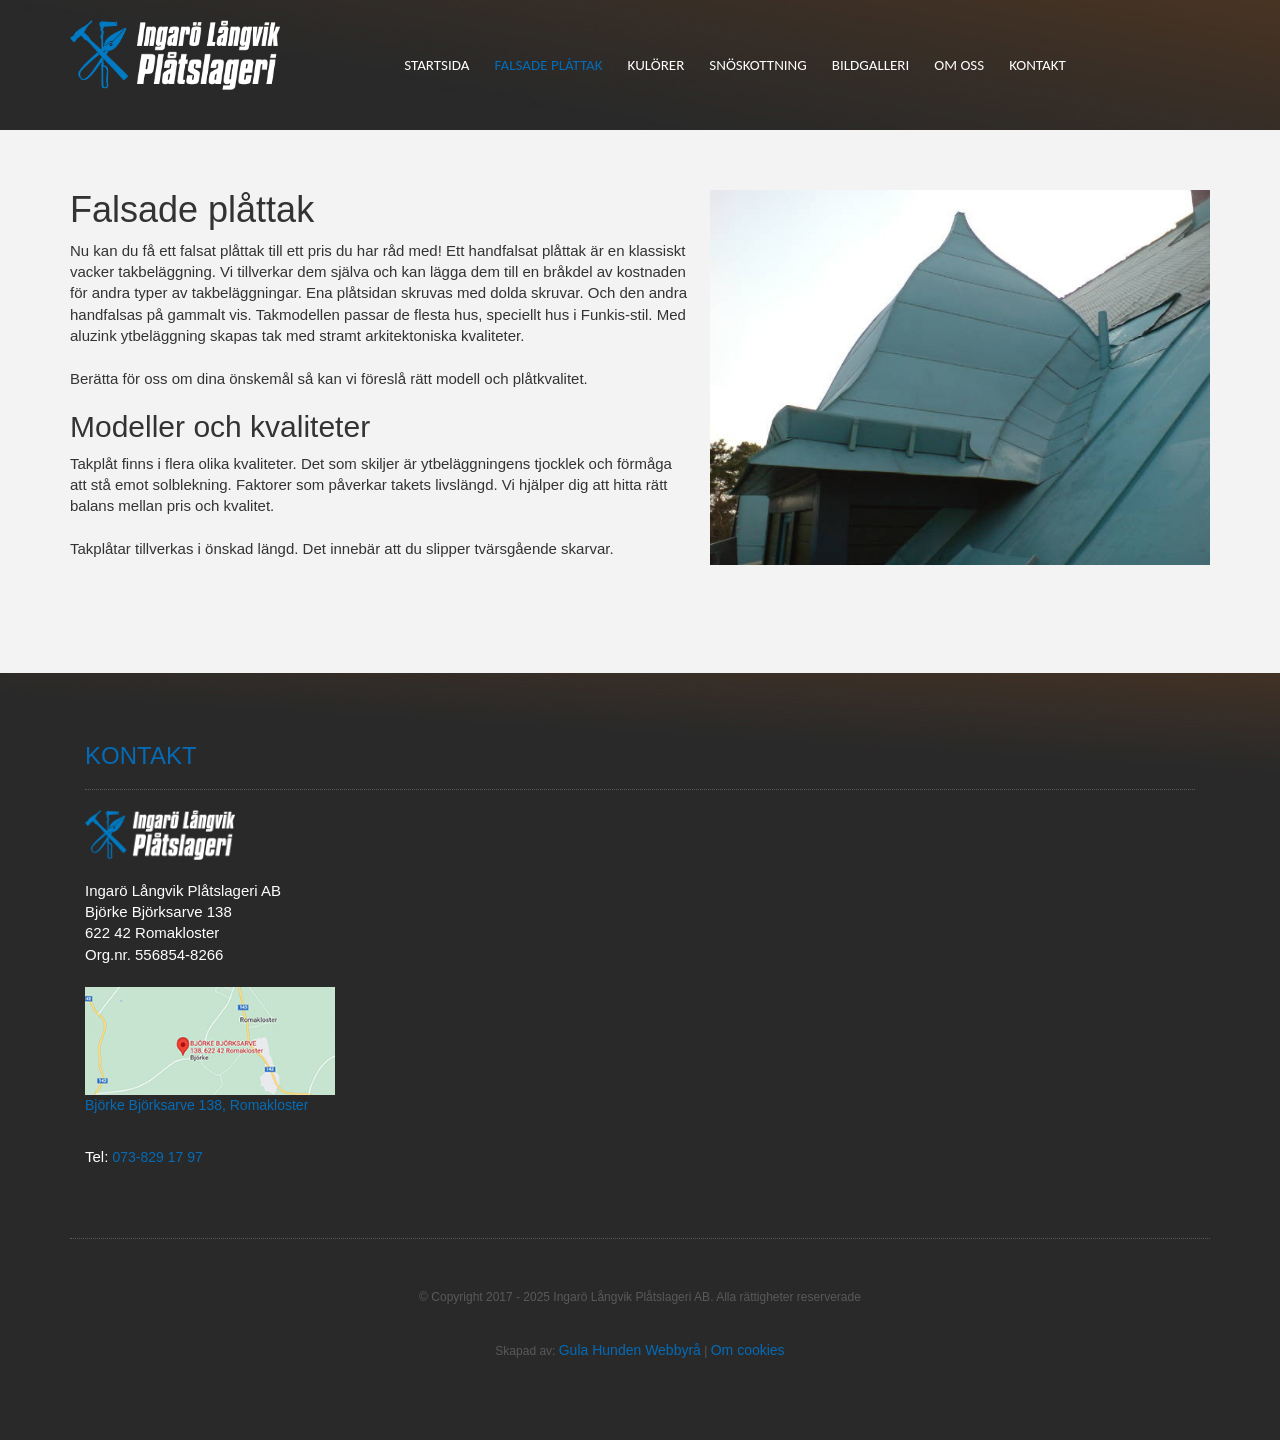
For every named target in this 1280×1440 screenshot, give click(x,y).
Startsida (436, 65)
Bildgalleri (870, 65)
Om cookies (748, 1350)
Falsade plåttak (548, 65)
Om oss (959, 65)
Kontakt (1037, 65)
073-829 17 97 (158, 1157)
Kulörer (656, 65)
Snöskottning (757, 65)
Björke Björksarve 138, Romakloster (196, 1105)
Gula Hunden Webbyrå (630, 1350)
